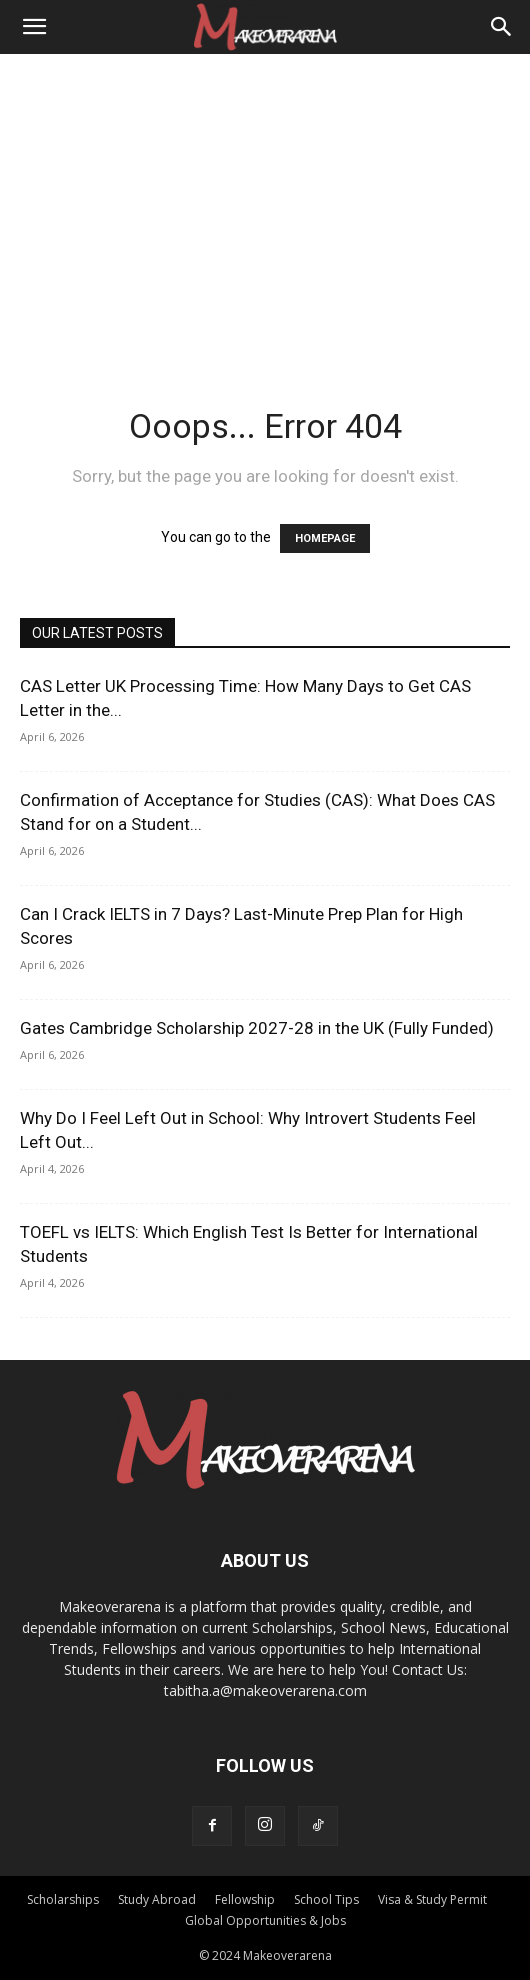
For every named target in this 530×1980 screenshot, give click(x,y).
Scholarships (63, 1899)
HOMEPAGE (325, 538)
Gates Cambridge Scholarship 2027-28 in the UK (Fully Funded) (257, 1028)
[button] (34, 27)
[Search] (502, 27)
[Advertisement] (265, 204)
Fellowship (245, 1899)
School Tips (326, 1899)
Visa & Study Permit (432, 1899)
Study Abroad (157, 1899)
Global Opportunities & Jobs (265, 1920)
